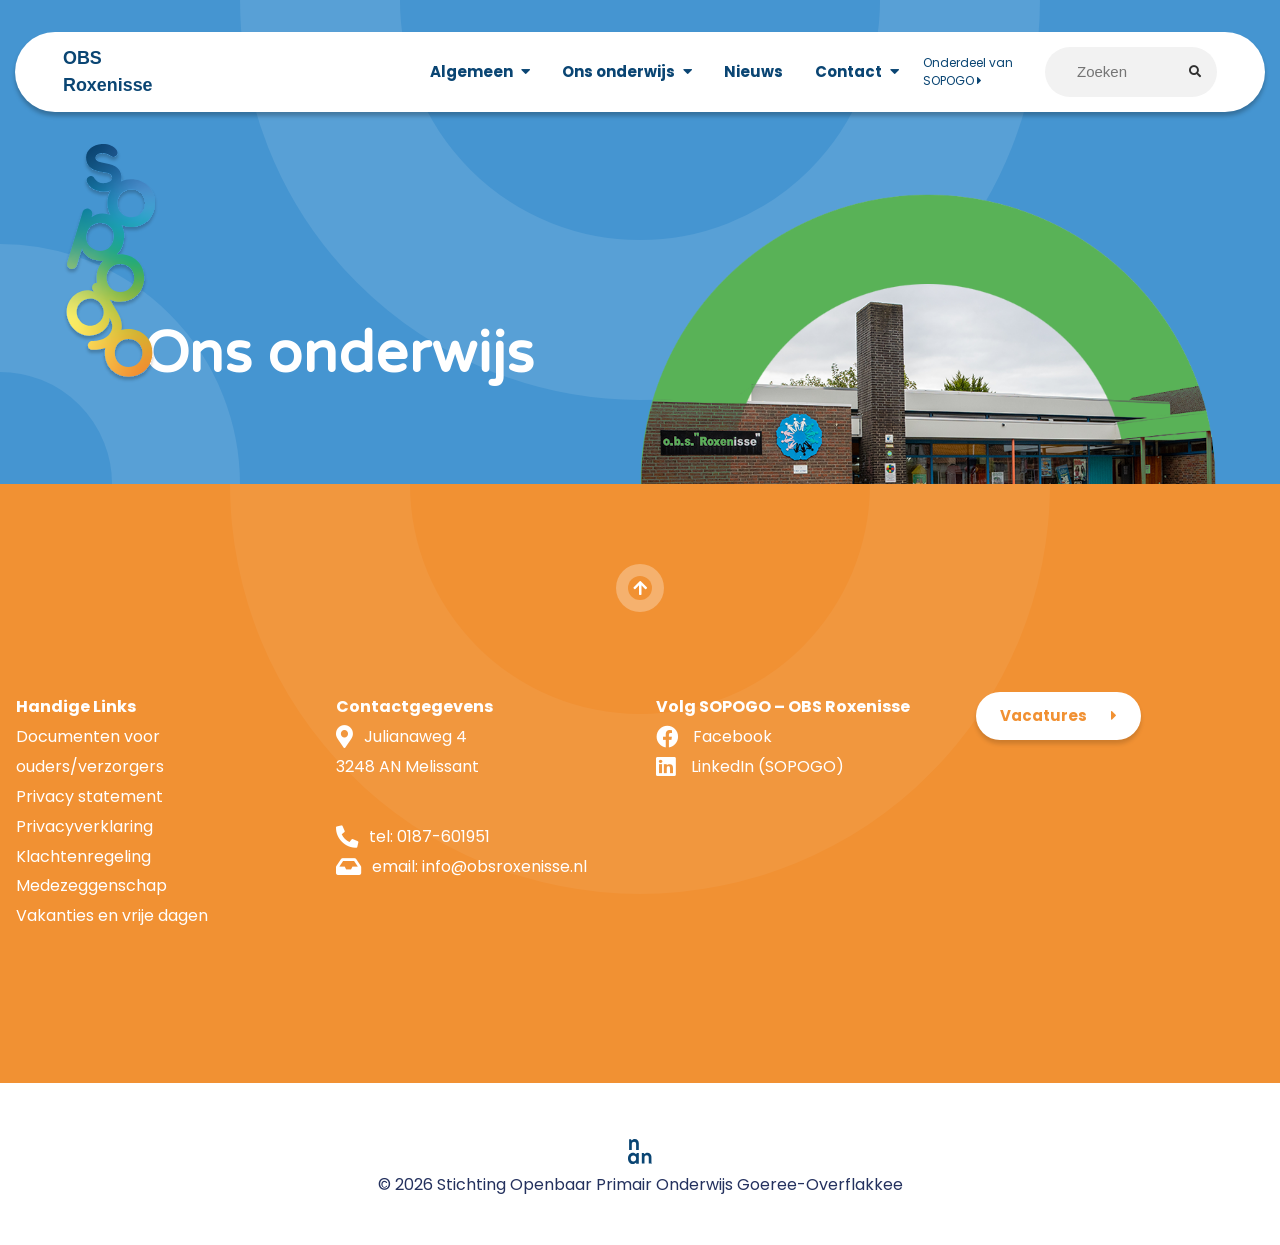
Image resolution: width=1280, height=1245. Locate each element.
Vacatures (1043, 715)
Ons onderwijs (618, 71)
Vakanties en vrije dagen (112, 915)
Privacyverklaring (84, 826)
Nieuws (753, 71)
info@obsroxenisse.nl (504, 866)
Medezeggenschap (91, 885)
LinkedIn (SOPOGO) (767, 766)
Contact (848, 71)
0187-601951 (443, 836)
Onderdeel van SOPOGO (968, 71)
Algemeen (471, 71)
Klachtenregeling (83, 856)
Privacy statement (89, 796)
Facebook (732, 736)
